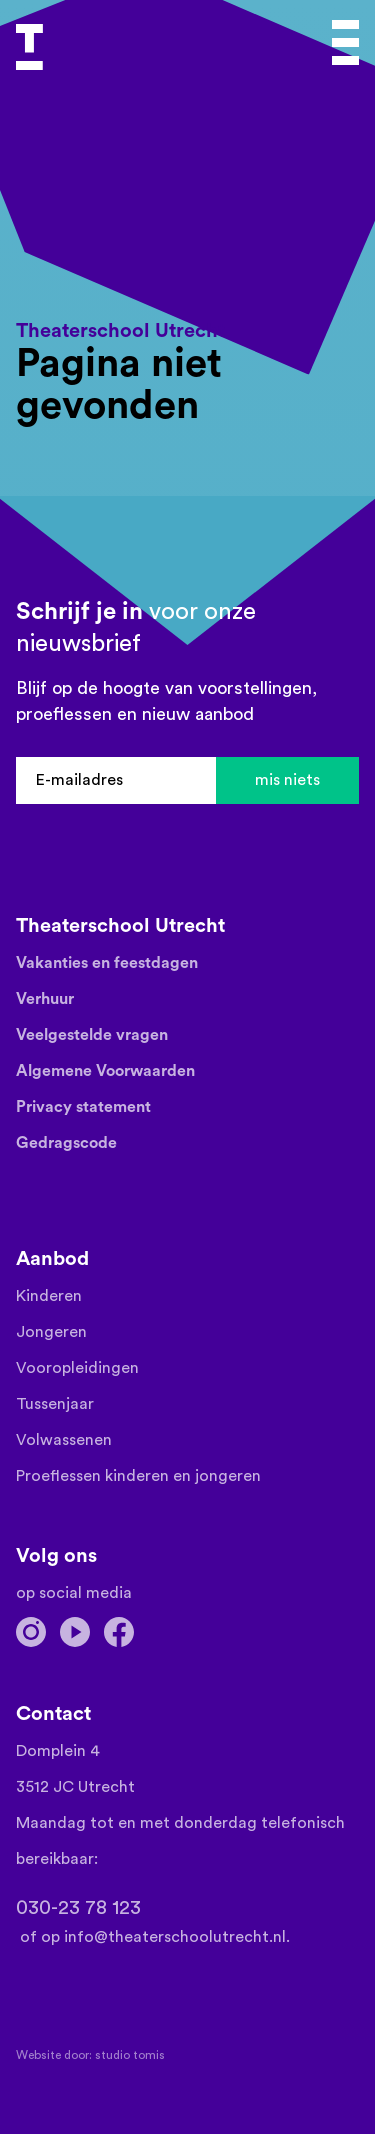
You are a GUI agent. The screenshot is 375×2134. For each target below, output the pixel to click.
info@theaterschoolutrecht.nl (175, 1937)
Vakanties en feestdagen (107, 963)
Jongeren (51, 1332)
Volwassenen (64, 1440)
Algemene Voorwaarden (105, 1071)
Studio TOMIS (130, 2055)
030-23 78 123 (78, 1908)
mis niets (287, 780)
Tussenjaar (55, 1404)
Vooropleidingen (77, 1368)
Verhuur (45, 999)
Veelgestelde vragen (92, 1035)
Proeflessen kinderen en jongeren (138, 1476)
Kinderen (49, 1296)
